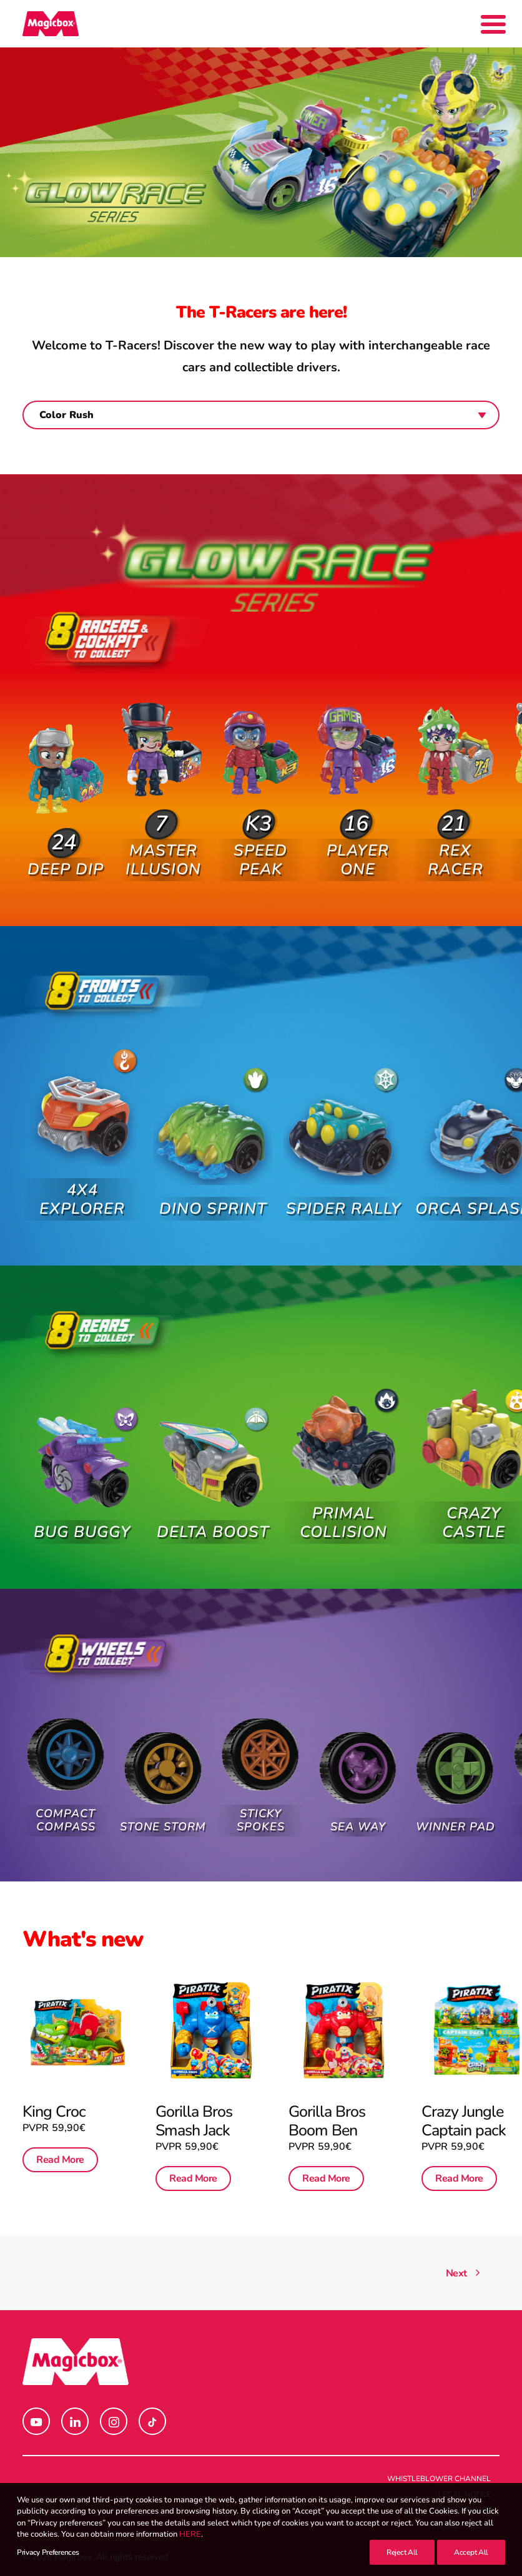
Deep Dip (65, 849)
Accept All (471, 2552)
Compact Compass (65, 1806)
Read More (62, 2151)
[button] (65, 778)
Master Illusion (162, 840)
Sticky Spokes (260, 1805)
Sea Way (357, 1804)
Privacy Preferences (48, 2552)
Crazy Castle (473, 1495)
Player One (358, 827)
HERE (190, 2534)
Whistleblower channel (439, 2479)
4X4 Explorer (82, 1180)
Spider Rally (343, 1188)
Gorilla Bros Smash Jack (195, 2116)
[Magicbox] (50, 23)
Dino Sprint (212, 1189)
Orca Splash (474, 1177)
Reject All (402, 2552)
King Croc (56, 2108)
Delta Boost (212, 1515)
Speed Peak (260, 837)
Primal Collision (342, 1503)
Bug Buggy (82, 1515)
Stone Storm (162, 1813)
